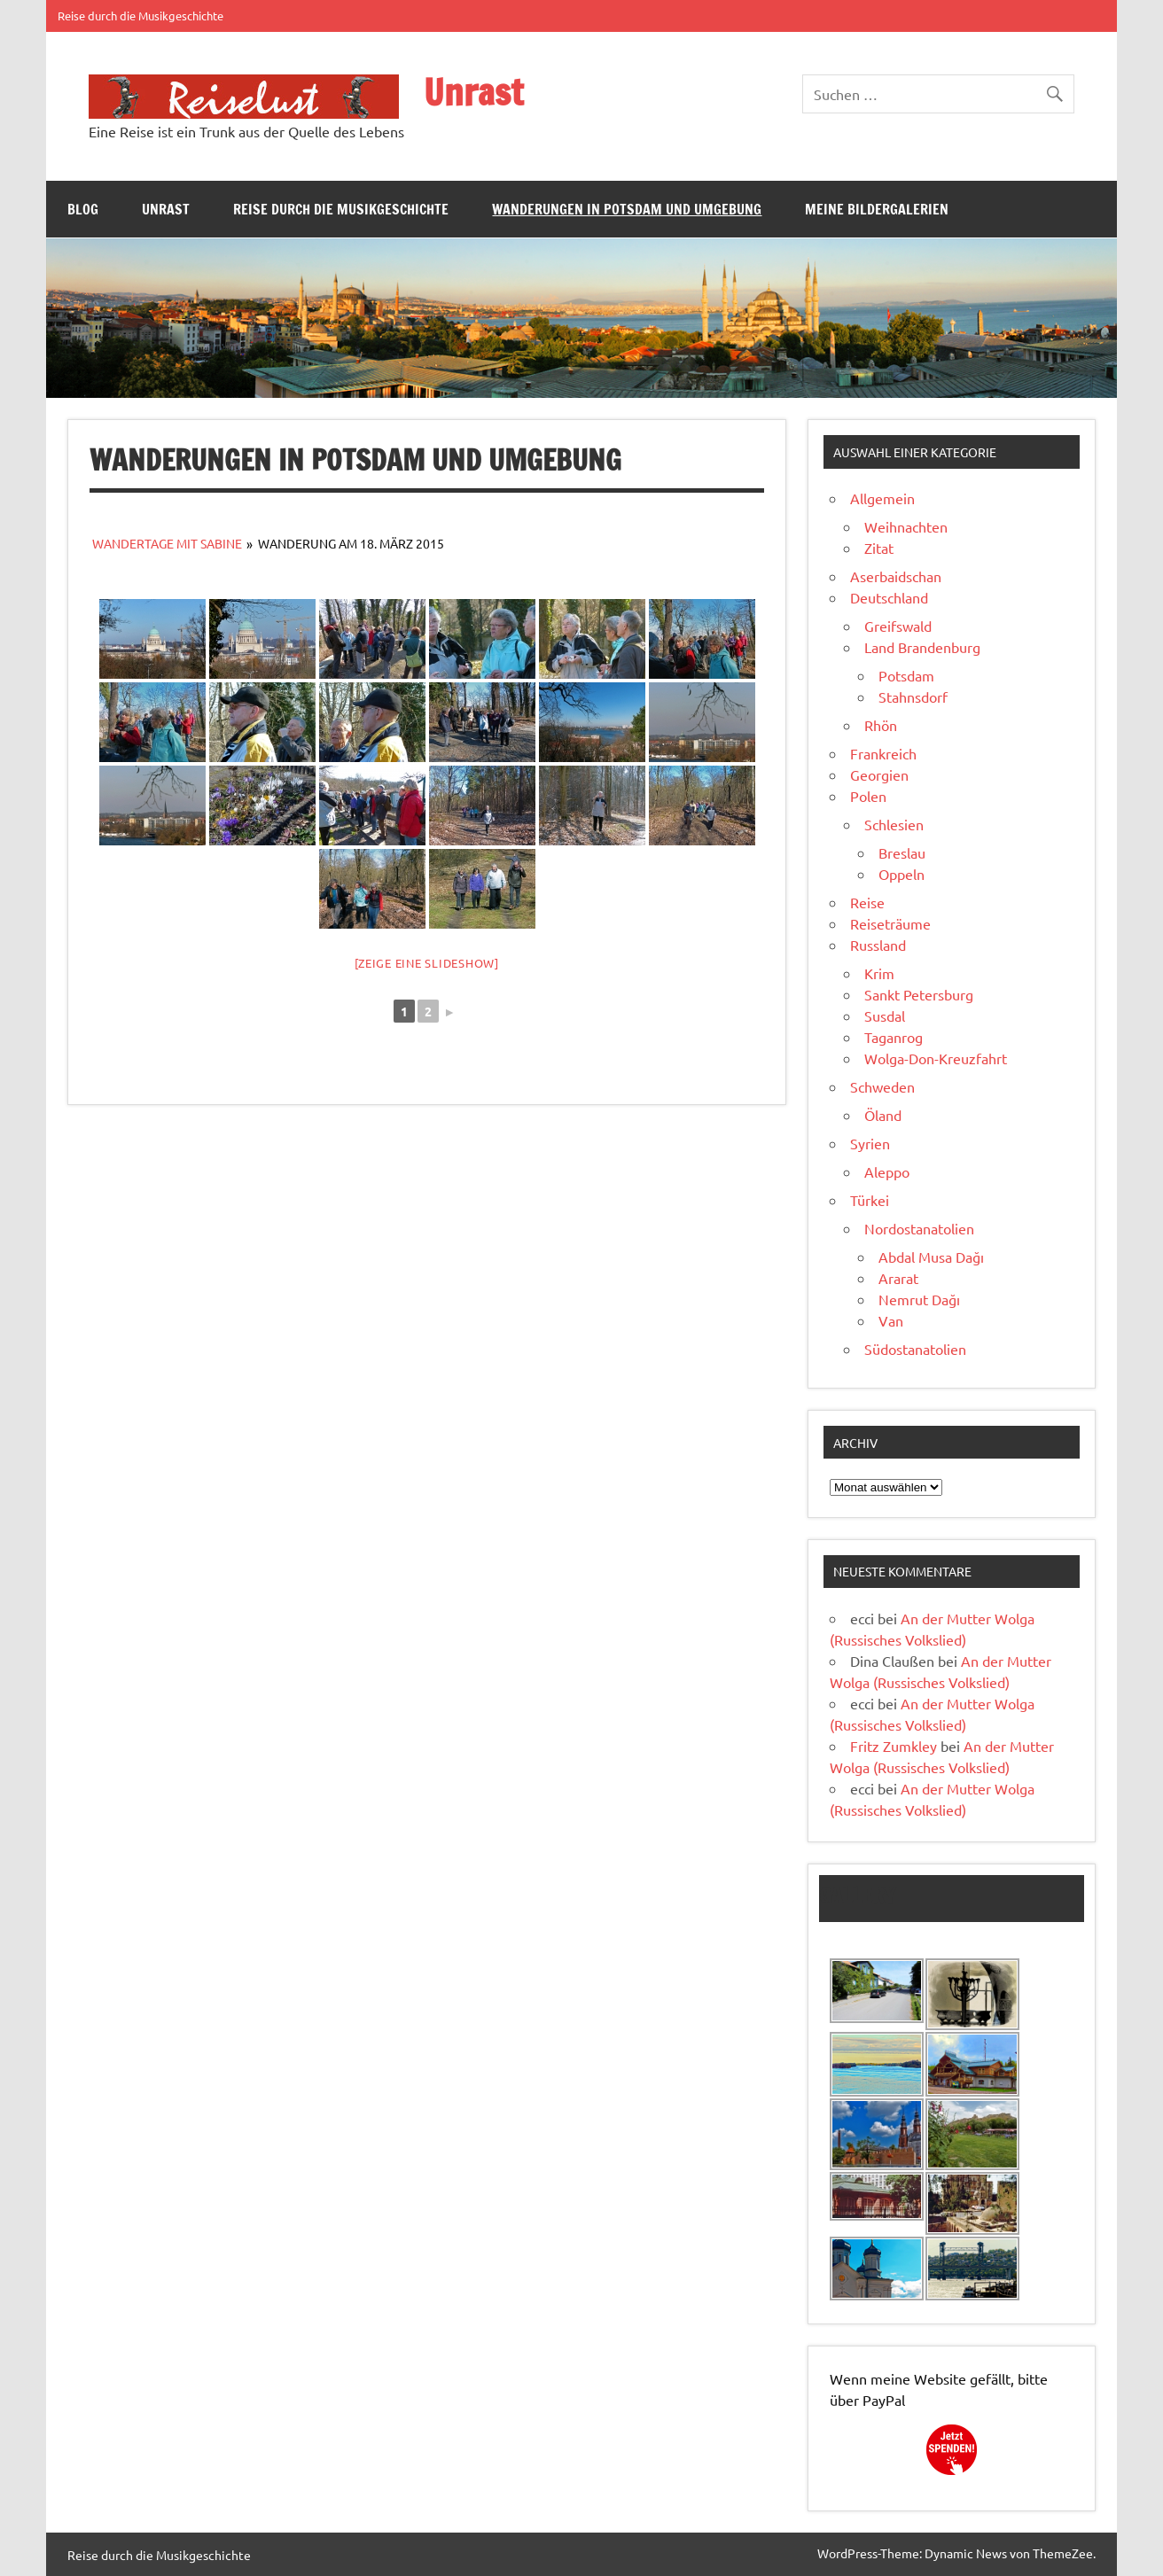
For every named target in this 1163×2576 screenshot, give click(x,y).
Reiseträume (890, 923)
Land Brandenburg (922, 647)
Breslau (901, 852)
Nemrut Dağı (919, 1299)
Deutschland (889, 597)
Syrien (870, 1143)
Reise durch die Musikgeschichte (140, 15)
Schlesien (894, 824)
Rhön (880, 725)
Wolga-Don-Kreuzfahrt (935, 1058)
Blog (82, 209)
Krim (879, 973)
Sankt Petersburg (918, 994)
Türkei (869, 1200)
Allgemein (882, 498)
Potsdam (906, 675)
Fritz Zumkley (893, 1746)
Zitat (879, 547)
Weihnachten (906, 526)
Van (890, 1320)
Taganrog (893, 1037)
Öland (883, 1115)
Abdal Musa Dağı (931, 1256)
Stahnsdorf (913, 696)
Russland (878, 944)
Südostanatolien (915, 1349)
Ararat (898, 1278)
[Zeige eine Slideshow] (427, 962)
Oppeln (901, 874)
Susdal (884, 1015)
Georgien (879, 774)
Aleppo (886, 1171)
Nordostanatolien (919, 1228)
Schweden (882, 1086)
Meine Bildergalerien (876, 209)
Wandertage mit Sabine (167, 543)
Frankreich (883, 753)
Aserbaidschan (895, 576)
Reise (867, 902)
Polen (868, 796)
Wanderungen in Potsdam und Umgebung (626, 209)
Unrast (473, 91)
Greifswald (898, 625)
